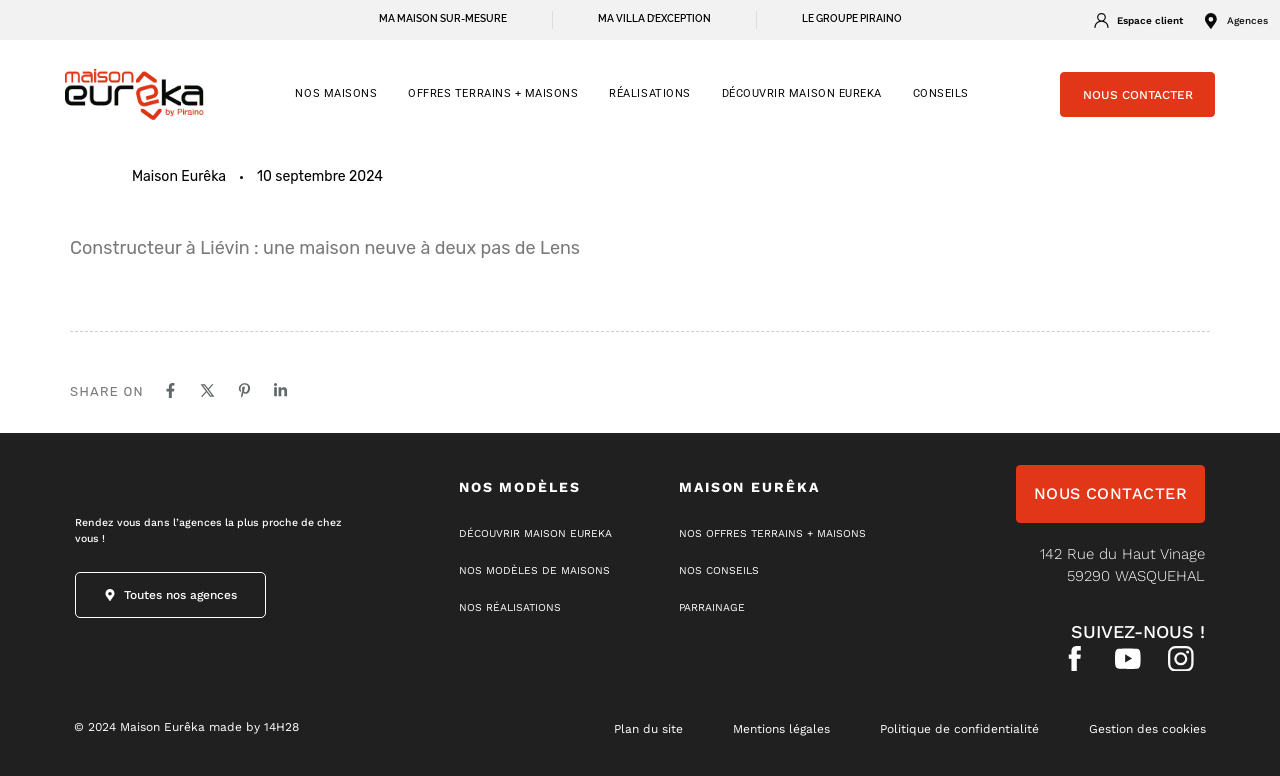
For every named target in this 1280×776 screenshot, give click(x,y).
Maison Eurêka (179, 176)
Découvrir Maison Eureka (802, 93)
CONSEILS (941, 93)
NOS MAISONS (336, 93)
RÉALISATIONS (649, 93)
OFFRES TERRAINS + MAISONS (493, 93)
